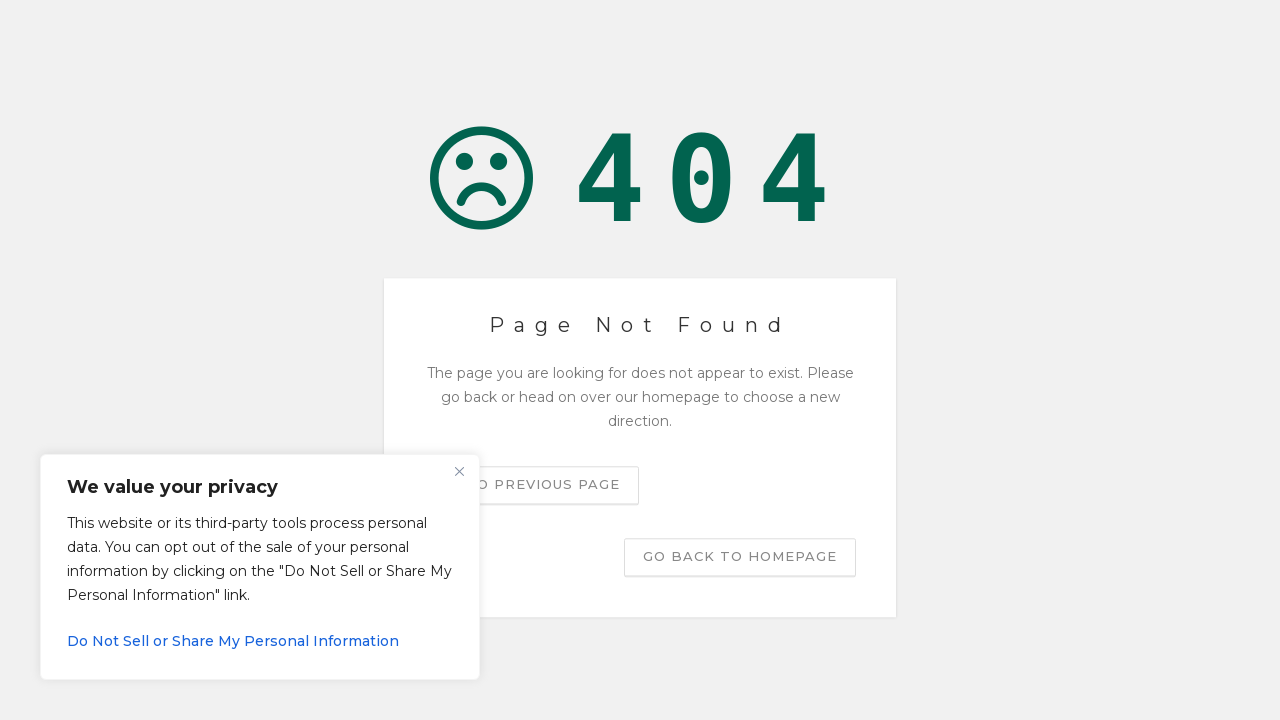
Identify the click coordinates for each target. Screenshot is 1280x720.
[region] (260, 567)
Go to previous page (529, 485)
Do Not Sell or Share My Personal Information (233, 641)
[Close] (459, 471)
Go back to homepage (740, 557)
